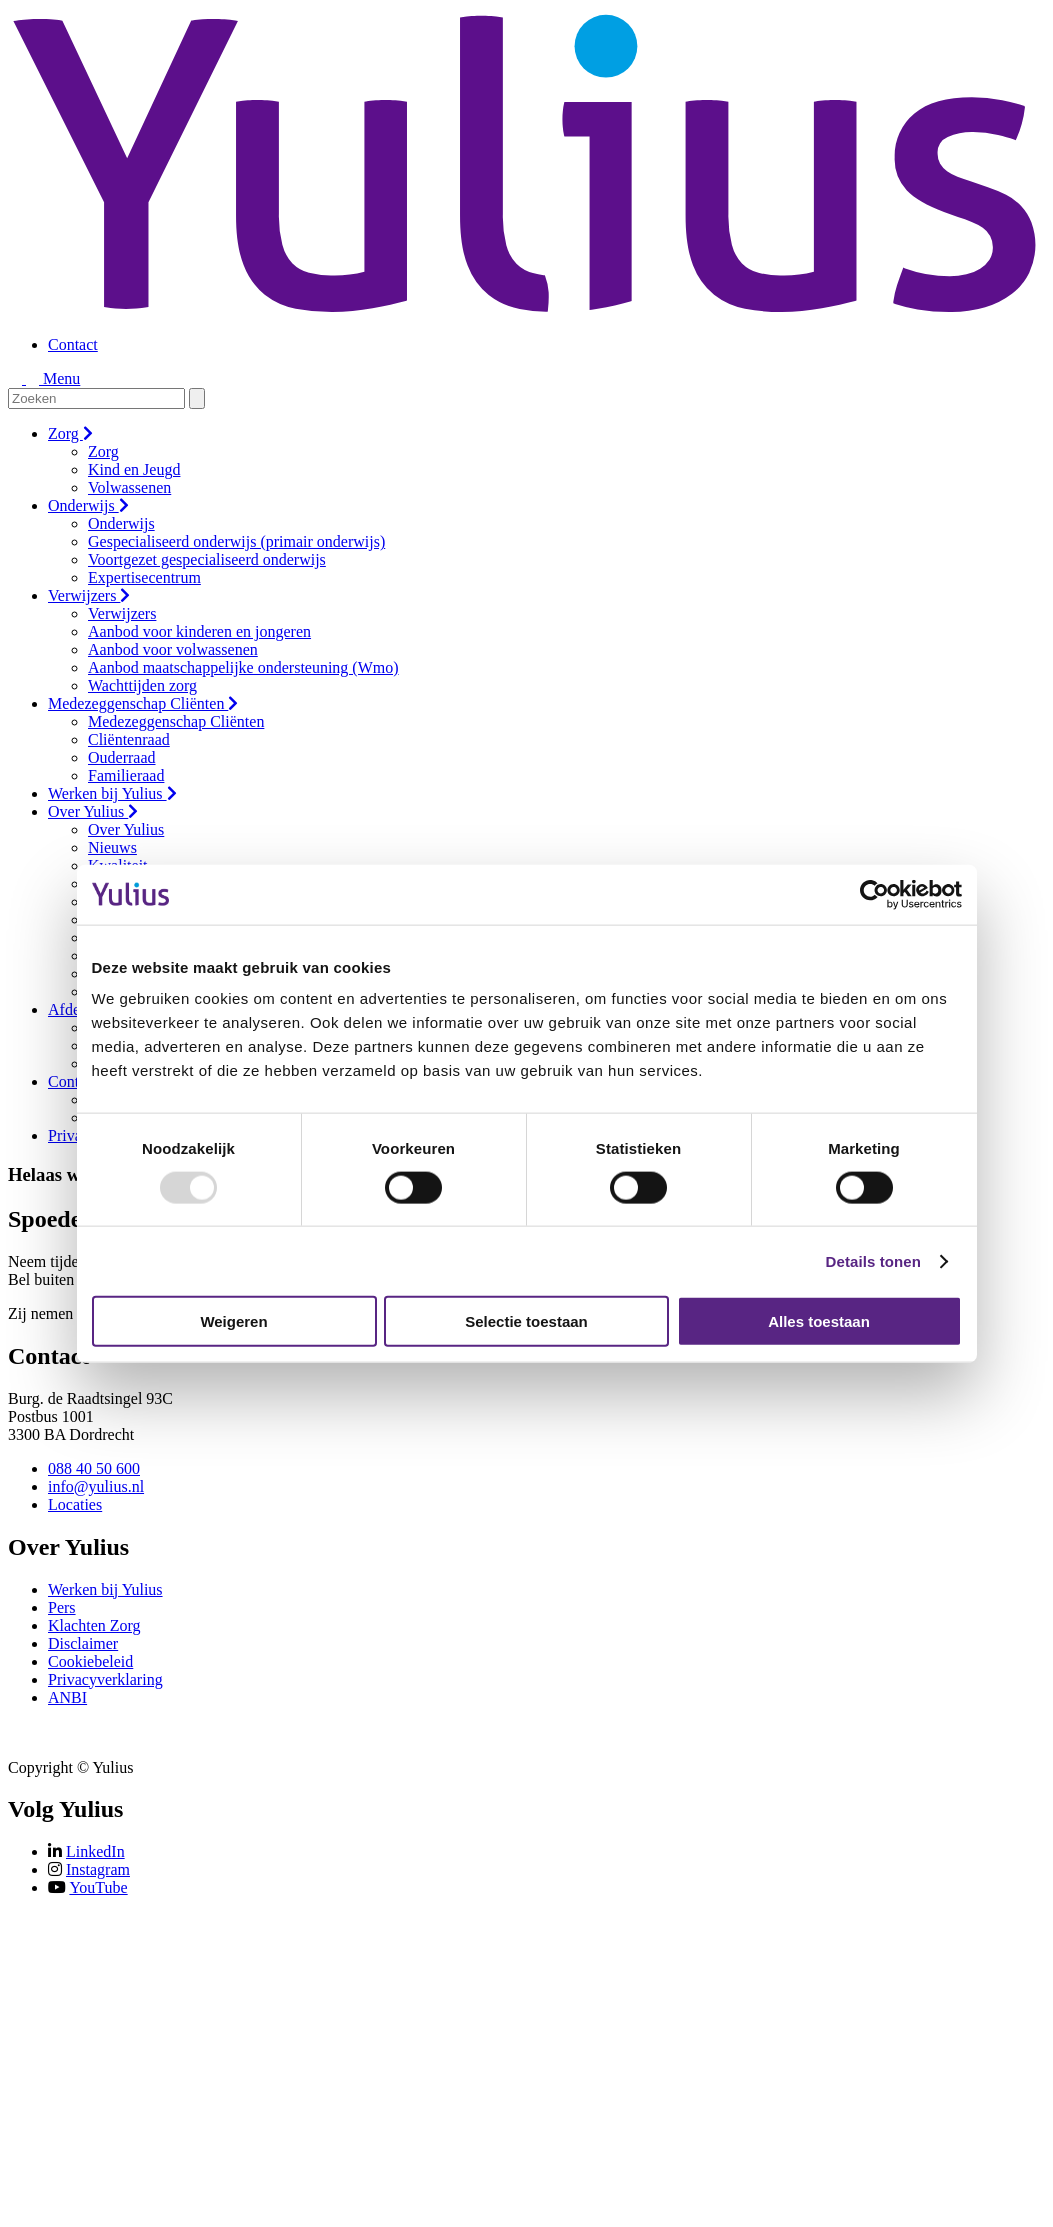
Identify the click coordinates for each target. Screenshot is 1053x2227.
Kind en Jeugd (134, 469)
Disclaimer (83, 1643)
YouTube (98, 1887)
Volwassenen (129, 487)
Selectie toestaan (526, 1321)
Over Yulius (93, 811)
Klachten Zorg (94, 1625)
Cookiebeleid (90, 1661)
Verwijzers (89, 595)
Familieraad (126, 775)
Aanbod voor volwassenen (173, 649)
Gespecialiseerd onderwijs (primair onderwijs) (236, 541)
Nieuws (112, 847)
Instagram (98, 1869)
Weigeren (233, 1321)
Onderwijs (88, 505)
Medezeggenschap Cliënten (143, 703)
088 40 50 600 (94, 1468)
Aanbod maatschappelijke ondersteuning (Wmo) (243, 667)
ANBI (67, 1697)
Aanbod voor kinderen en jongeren (199, 631)
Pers (62, 1607)
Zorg (70, 433)
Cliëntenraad (129, 739)
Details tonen (873, 1260)
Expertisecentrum (144, 577)
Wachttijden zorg (142, 685)
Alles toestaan (819, 1321)
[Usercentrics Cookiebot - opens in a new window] (874, 894)
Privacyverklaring (105, 1679)
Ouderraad (122, 757)
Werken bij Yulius (112, 793)
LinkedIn (95, 1851)
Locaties (75, 1504)
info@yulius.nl (96, 1486)
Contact (73, 344)
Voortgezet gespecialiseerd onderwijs (207, 559)
